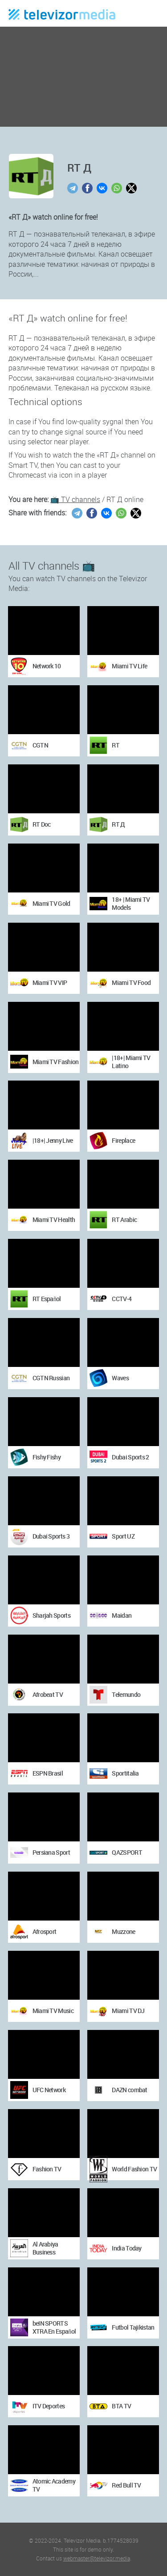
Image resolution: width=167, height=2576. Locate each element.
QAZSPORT (127, 1852)
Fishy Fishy (47, 1457)
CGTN (40, 745)
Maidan (121, 1615)
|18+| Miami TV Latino (131, 1061)
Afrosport (45, 1931)
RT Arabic (124, 1219)
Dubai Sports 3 (51, 1536)
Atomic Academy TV (54, 2485)
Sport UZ (123, 1536)
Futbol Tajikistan (133, 2327)
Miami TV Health (54, 1219)
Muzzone (123, 1931)
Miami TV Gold (51, 903)
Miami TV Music (53, 2010)
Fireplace (123, 1140)
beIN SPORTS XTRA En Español (54, 2327)
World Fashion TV (134, 2169)
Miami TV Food (131, 982)
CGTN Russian (51, 1378)
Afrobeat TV (48, 1694)
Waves (120, 1378)
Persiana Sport (51, 1852)
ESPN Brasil (48, 1773)
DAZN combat (129, 2090)
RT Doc (42, 824)
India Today (126, 2248)
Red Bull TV (126, 2485)
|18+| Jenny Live (53, 1140)
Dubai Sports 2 (130, 1457)
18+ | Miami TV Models (131, 903)
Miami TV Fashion (56, 1061)
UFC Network (49, 2090)
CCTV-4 (121, 1298)
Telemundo (126, 1694)
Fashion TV (47, 2169)
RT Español (47, 1298)
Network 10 (47, 666)
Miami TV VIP (50, 982)
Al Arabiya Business (45, 2248)
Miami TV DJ (128, 2010)
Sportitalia (125, 1773)
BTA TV (121, 2406)
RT (115, 745)
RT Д (118, 824)
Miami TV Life (129, 666)
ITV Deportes (49, 2406)
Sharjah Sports (51, 1615)
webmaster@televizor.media (96, 2558)
